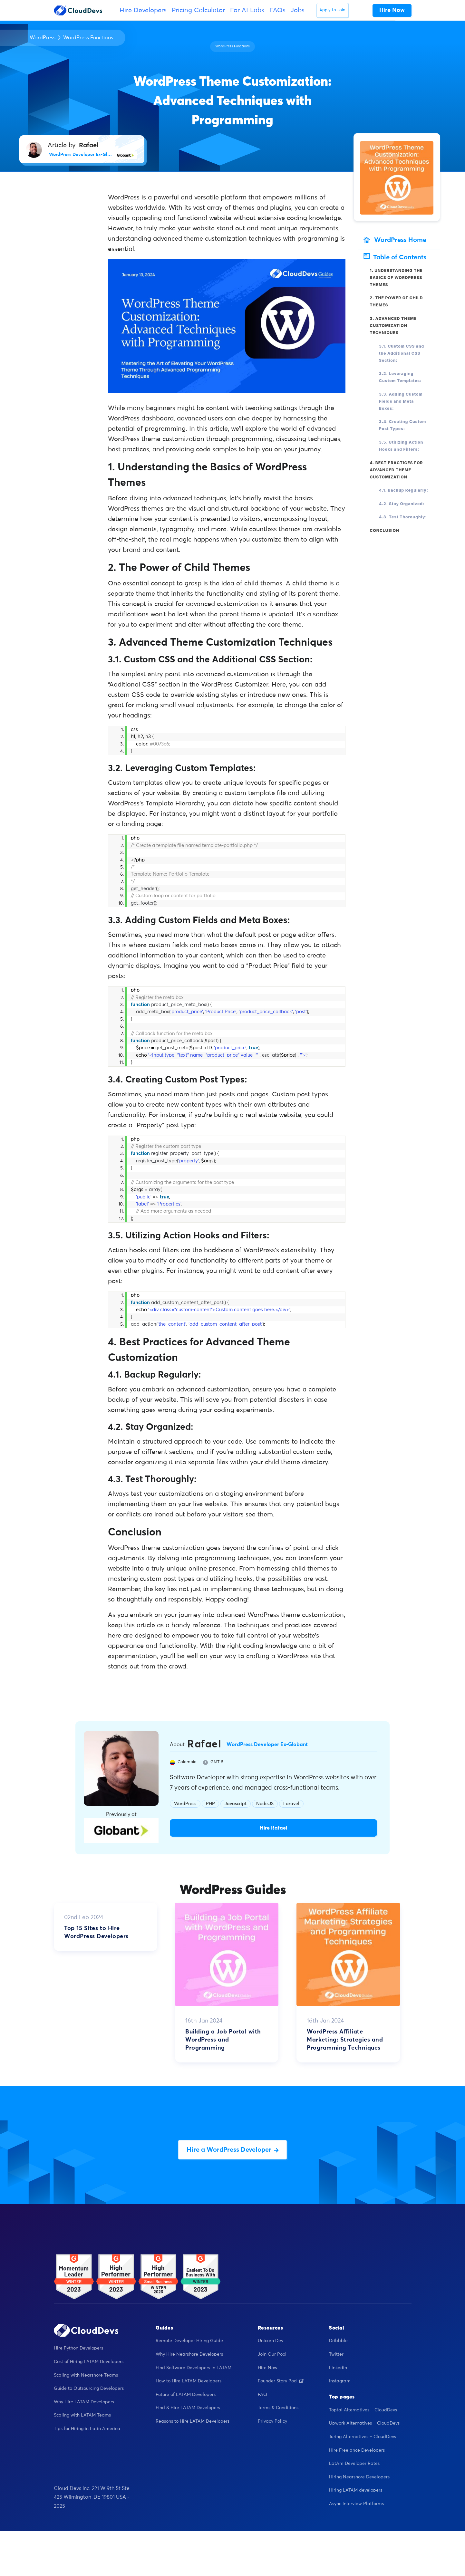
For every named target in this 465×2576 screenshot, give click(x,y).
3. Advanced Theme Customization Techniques (393, 325)
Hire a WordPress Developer (233, 2150)
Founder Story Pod (281, 2381)
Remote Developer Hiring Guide (189, 2341)
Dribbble (338, 2341)
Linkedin (338, 2368)
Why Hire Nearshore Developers (189, 2354)
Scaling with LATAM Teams (82, 2415)
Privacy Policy (272, 2421)
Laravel (291, 1804)
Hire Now (267, 2368)
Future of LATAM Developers (186, 2394)
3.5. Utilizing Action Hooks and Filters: (401, 446)
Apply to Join (332, 10)
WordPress (42, 37)
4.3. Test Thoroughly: (403, 516)
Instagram (340, 2381)
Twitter (336, 2354)
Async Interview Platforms (356, 2504)
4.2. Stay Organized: (401, 503)
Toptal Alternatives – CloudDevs (363, 2410)
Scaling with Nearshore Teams (86, 2375)
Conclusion (385, 530)
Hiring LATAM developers (355, 2490)
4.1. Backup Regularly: (403, 490)
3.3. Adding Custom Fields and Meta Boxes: (401, 401)
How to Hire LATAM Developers (188, 2381)
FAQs (277, 10)
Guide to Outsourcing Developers (89, 2388)
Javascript (236, 1804)
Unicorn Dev (270, 2341)
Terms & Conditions (278, 2408)
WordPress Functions (88, 37)
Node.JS (265, 1804)
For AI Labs (247, 10)
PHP (210, 1804)
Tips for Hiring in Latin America (87, 2429)
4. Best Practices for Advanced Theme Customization (396, 469)
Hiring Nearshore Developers (359, 2477)
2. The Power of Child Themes (396, 301)
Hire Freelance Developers (357, 2450)
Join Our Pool (272, 2354)
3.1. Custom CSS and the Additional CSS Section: (401, 353)
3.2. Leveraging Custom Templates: (400, 377)
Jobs (298, 10)
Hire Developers (143, 10)
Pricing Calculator (198, 10)
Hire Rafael (273, 1828)
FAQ (262, 2394)
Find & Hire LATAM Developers (188, 2408)
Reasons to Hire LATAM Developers (192, 2421)
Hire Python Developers (78, 2348)
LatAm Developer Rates (354, 2463)
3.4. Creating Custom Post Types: (402, 425)
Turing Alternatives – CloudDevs (362, 2437)
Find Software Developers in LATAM (193, 2368)
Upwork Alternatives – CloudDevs (364, 2423)
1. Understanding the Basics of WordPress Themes (396, 277)
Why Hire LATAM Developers (84, 2402)
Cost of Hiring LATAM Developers (88, 2362)
